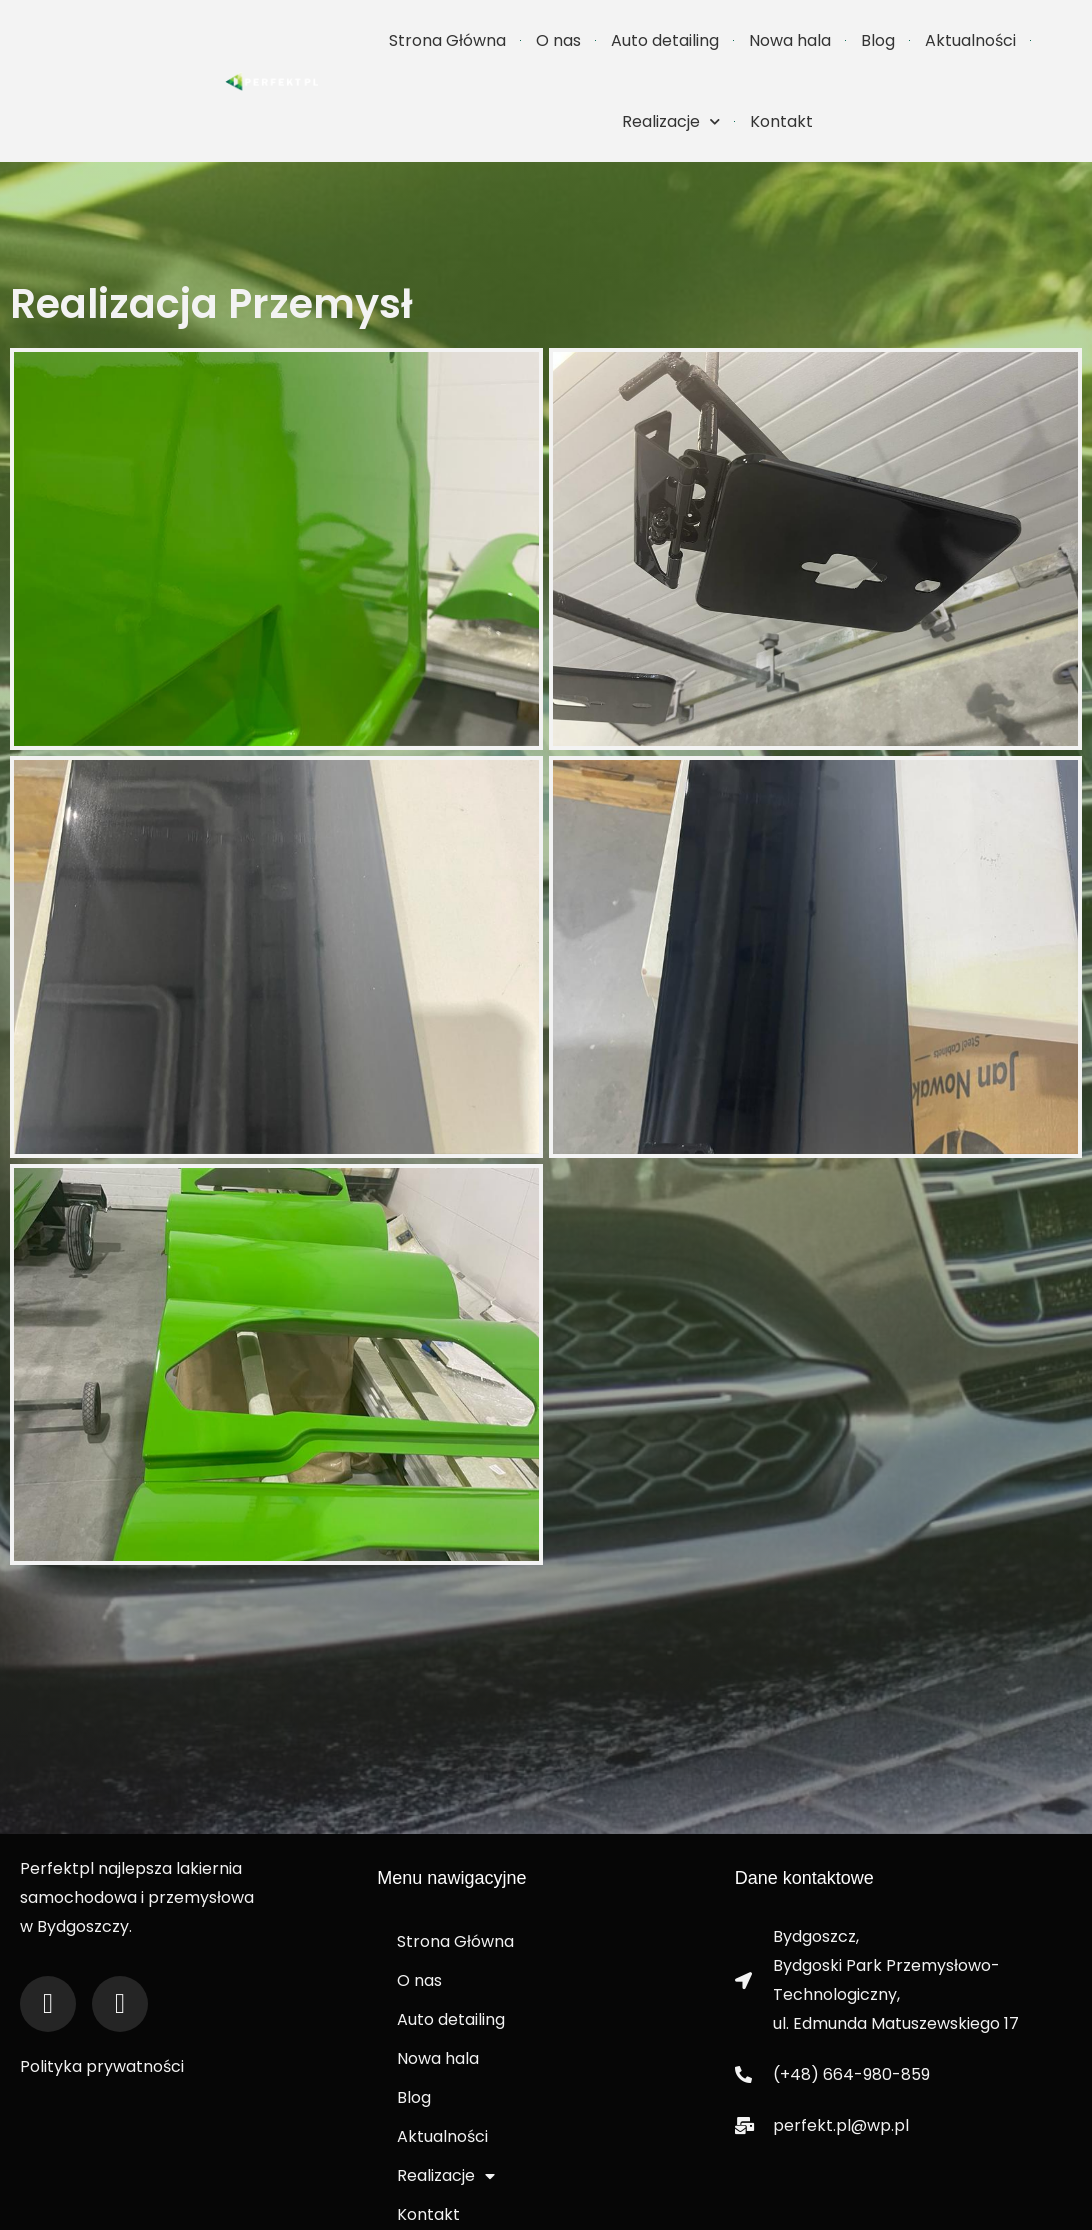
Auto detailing (665, 40)
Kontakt (781, 121)
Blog (878, 40)
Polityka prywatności (102, 2042)
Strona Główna (447, 40)
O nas (558, 40)
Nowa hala (790, 40)
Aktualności (970, 40)
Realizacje (671, 121)
